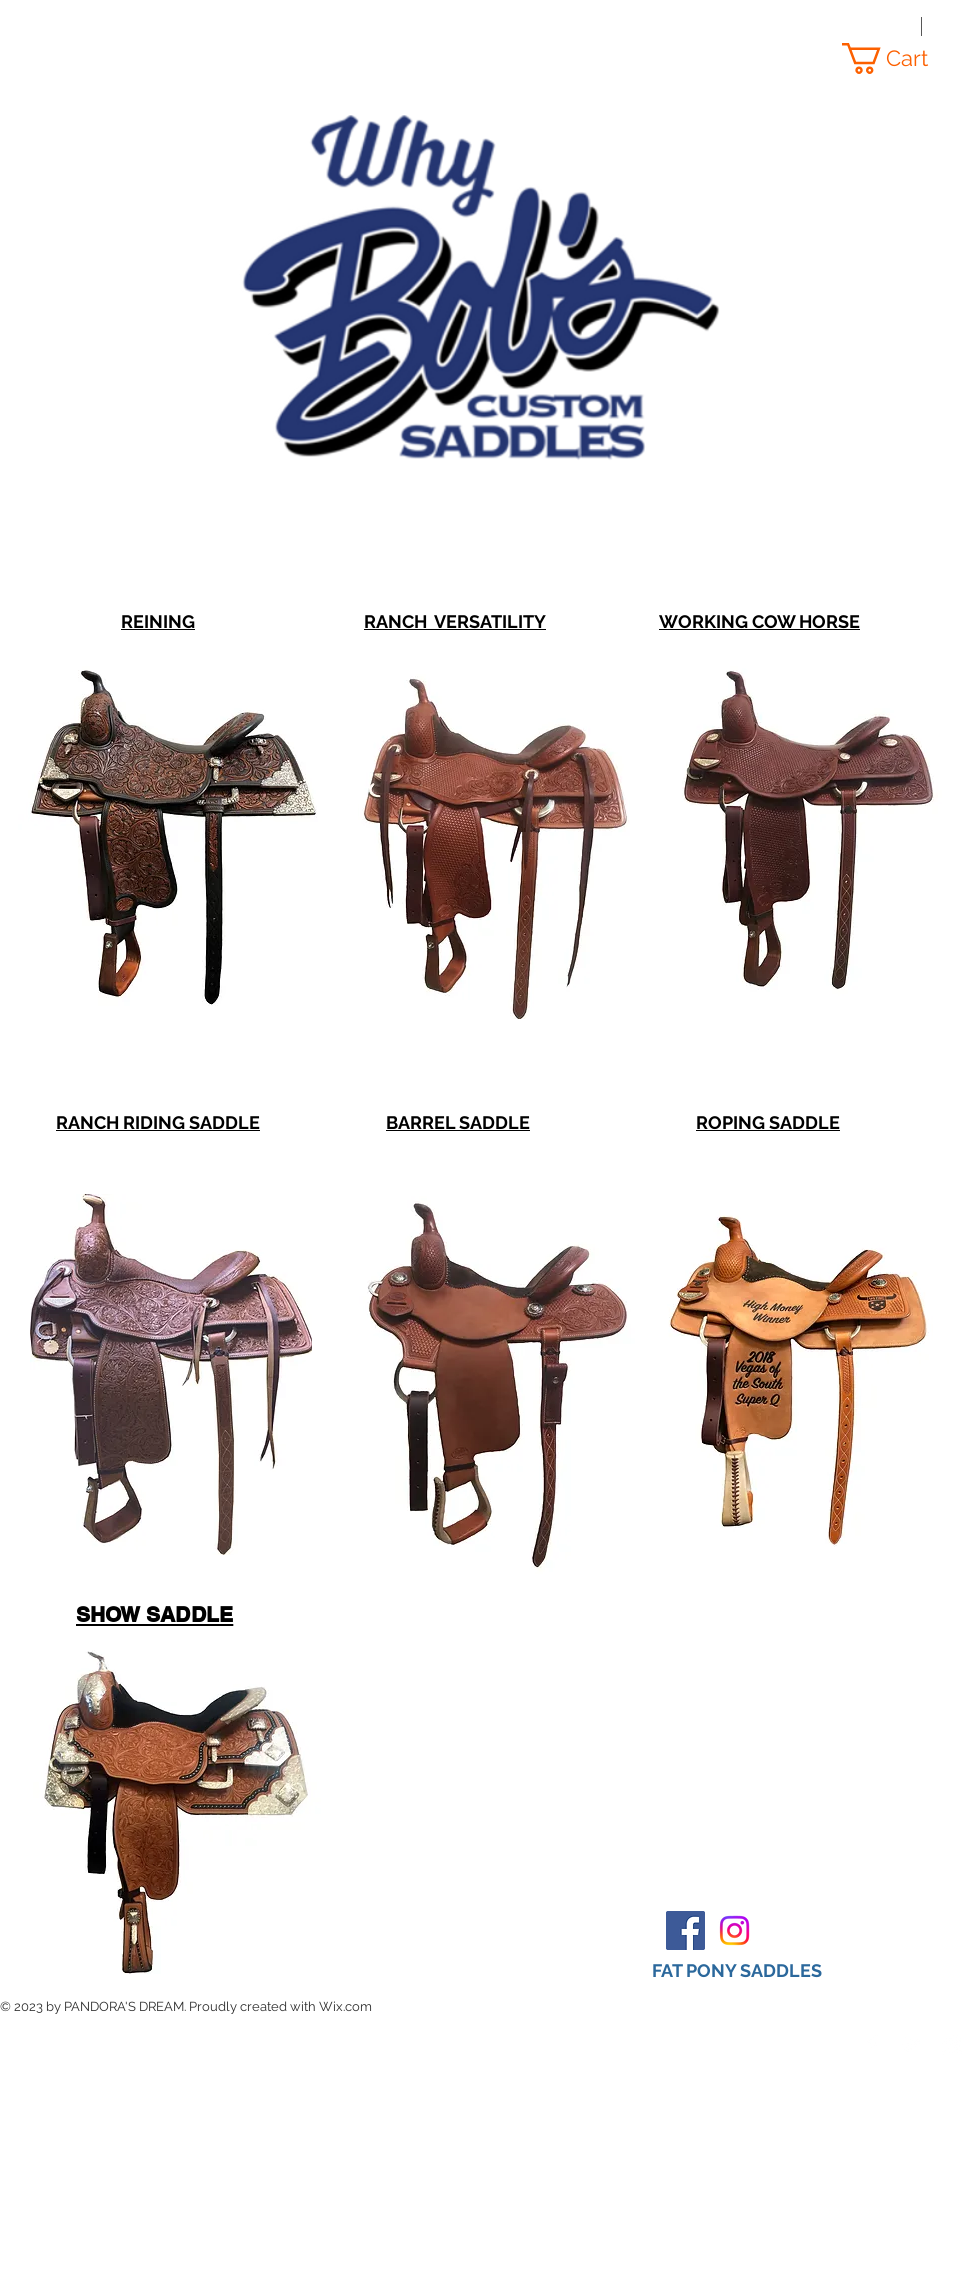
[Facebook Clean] (872, 2045)
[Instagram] (734, 1930)
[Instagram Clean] (952, 2045)
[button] (900, 58)
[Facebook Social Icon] (685, 1930)
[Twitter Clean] (912, 2045)
